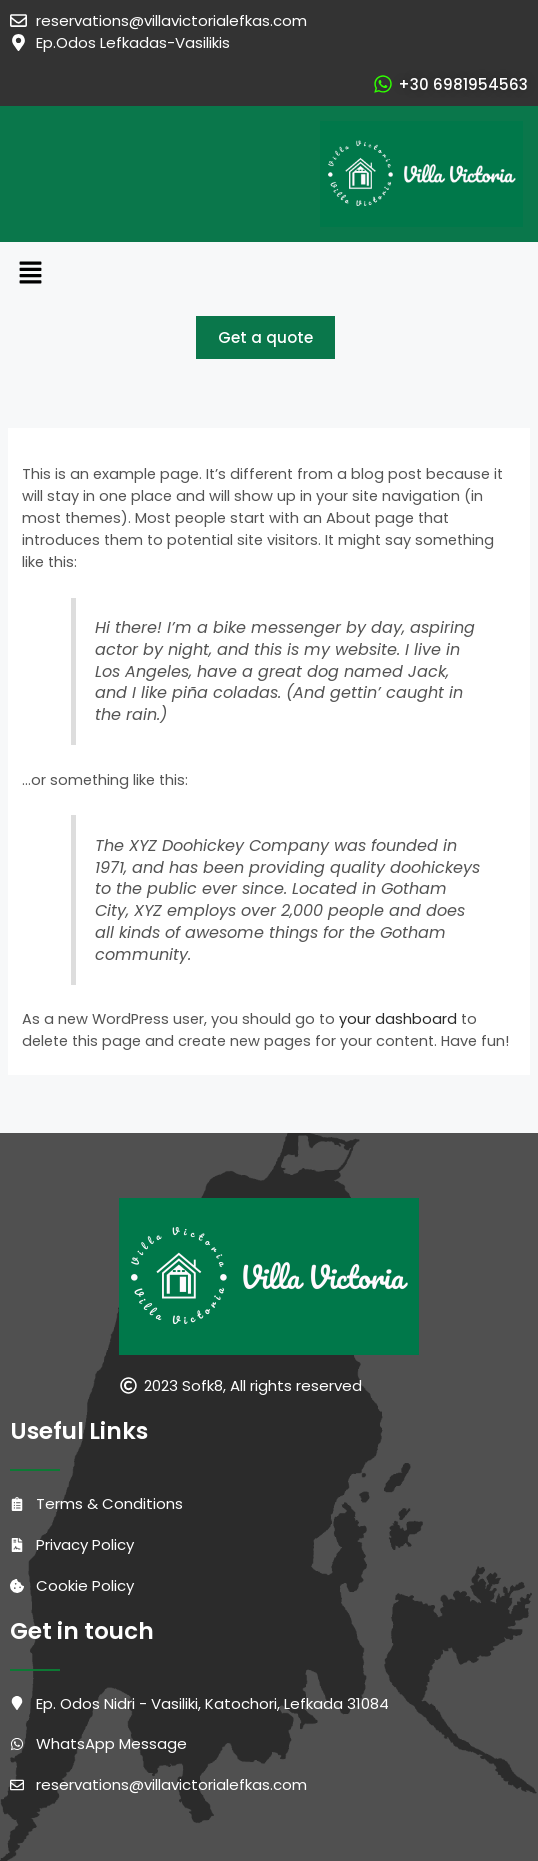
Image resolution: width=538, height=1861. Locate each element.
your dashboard (398, 1019)
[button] (269, 274)
